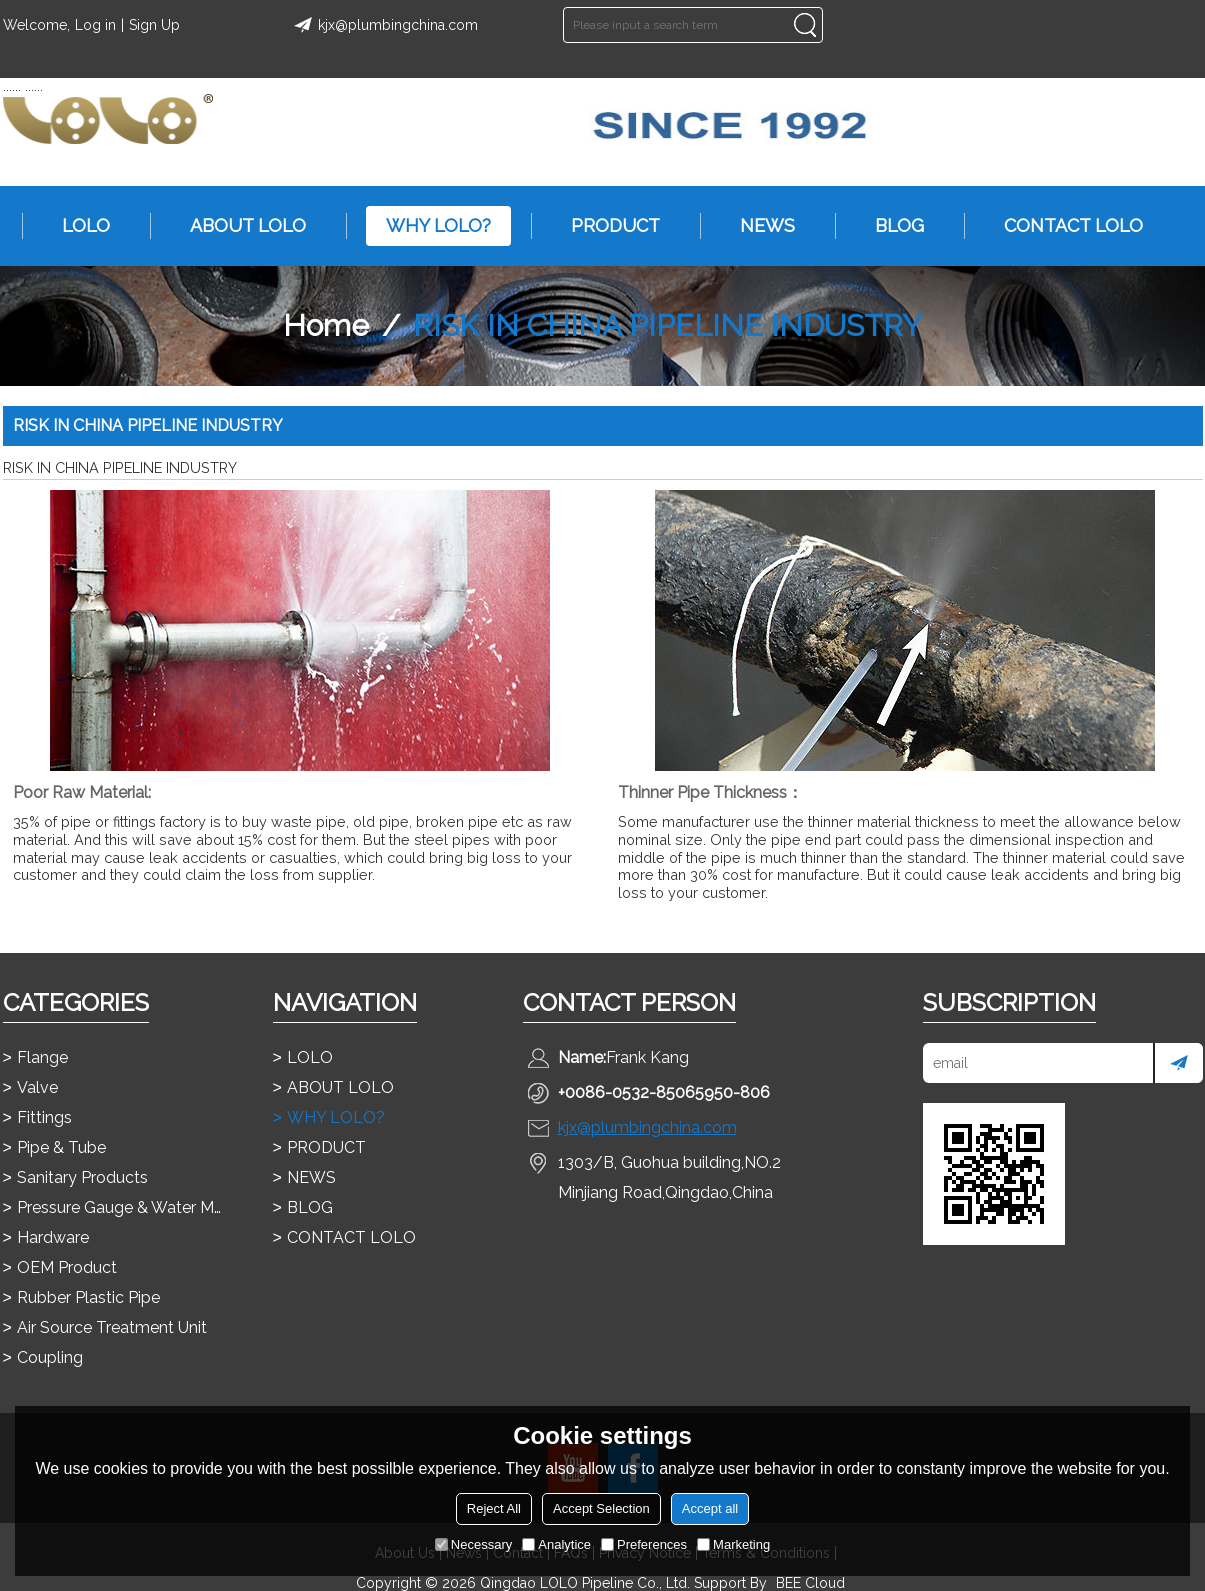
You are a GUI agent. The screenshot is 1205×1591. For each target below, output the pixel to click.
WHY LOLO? (428, 226)
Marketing (733, 1544)
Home (326, 325)
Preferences (644, 1544)
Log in (95, 25)
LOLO (76, 226)
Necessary (473, 1544)
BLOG (889, 226)
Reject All (494, 1508)
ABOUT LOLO (238, 226)
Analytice (556, 1544)
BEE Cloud (810, 1583)
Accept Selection (601, 1508)
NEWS (757, 226)
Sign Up (154, 25)
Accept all (710, 1508)
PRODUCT (605, 226)
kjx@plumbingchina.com (383, 25)
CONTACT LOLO (1063, 226)
